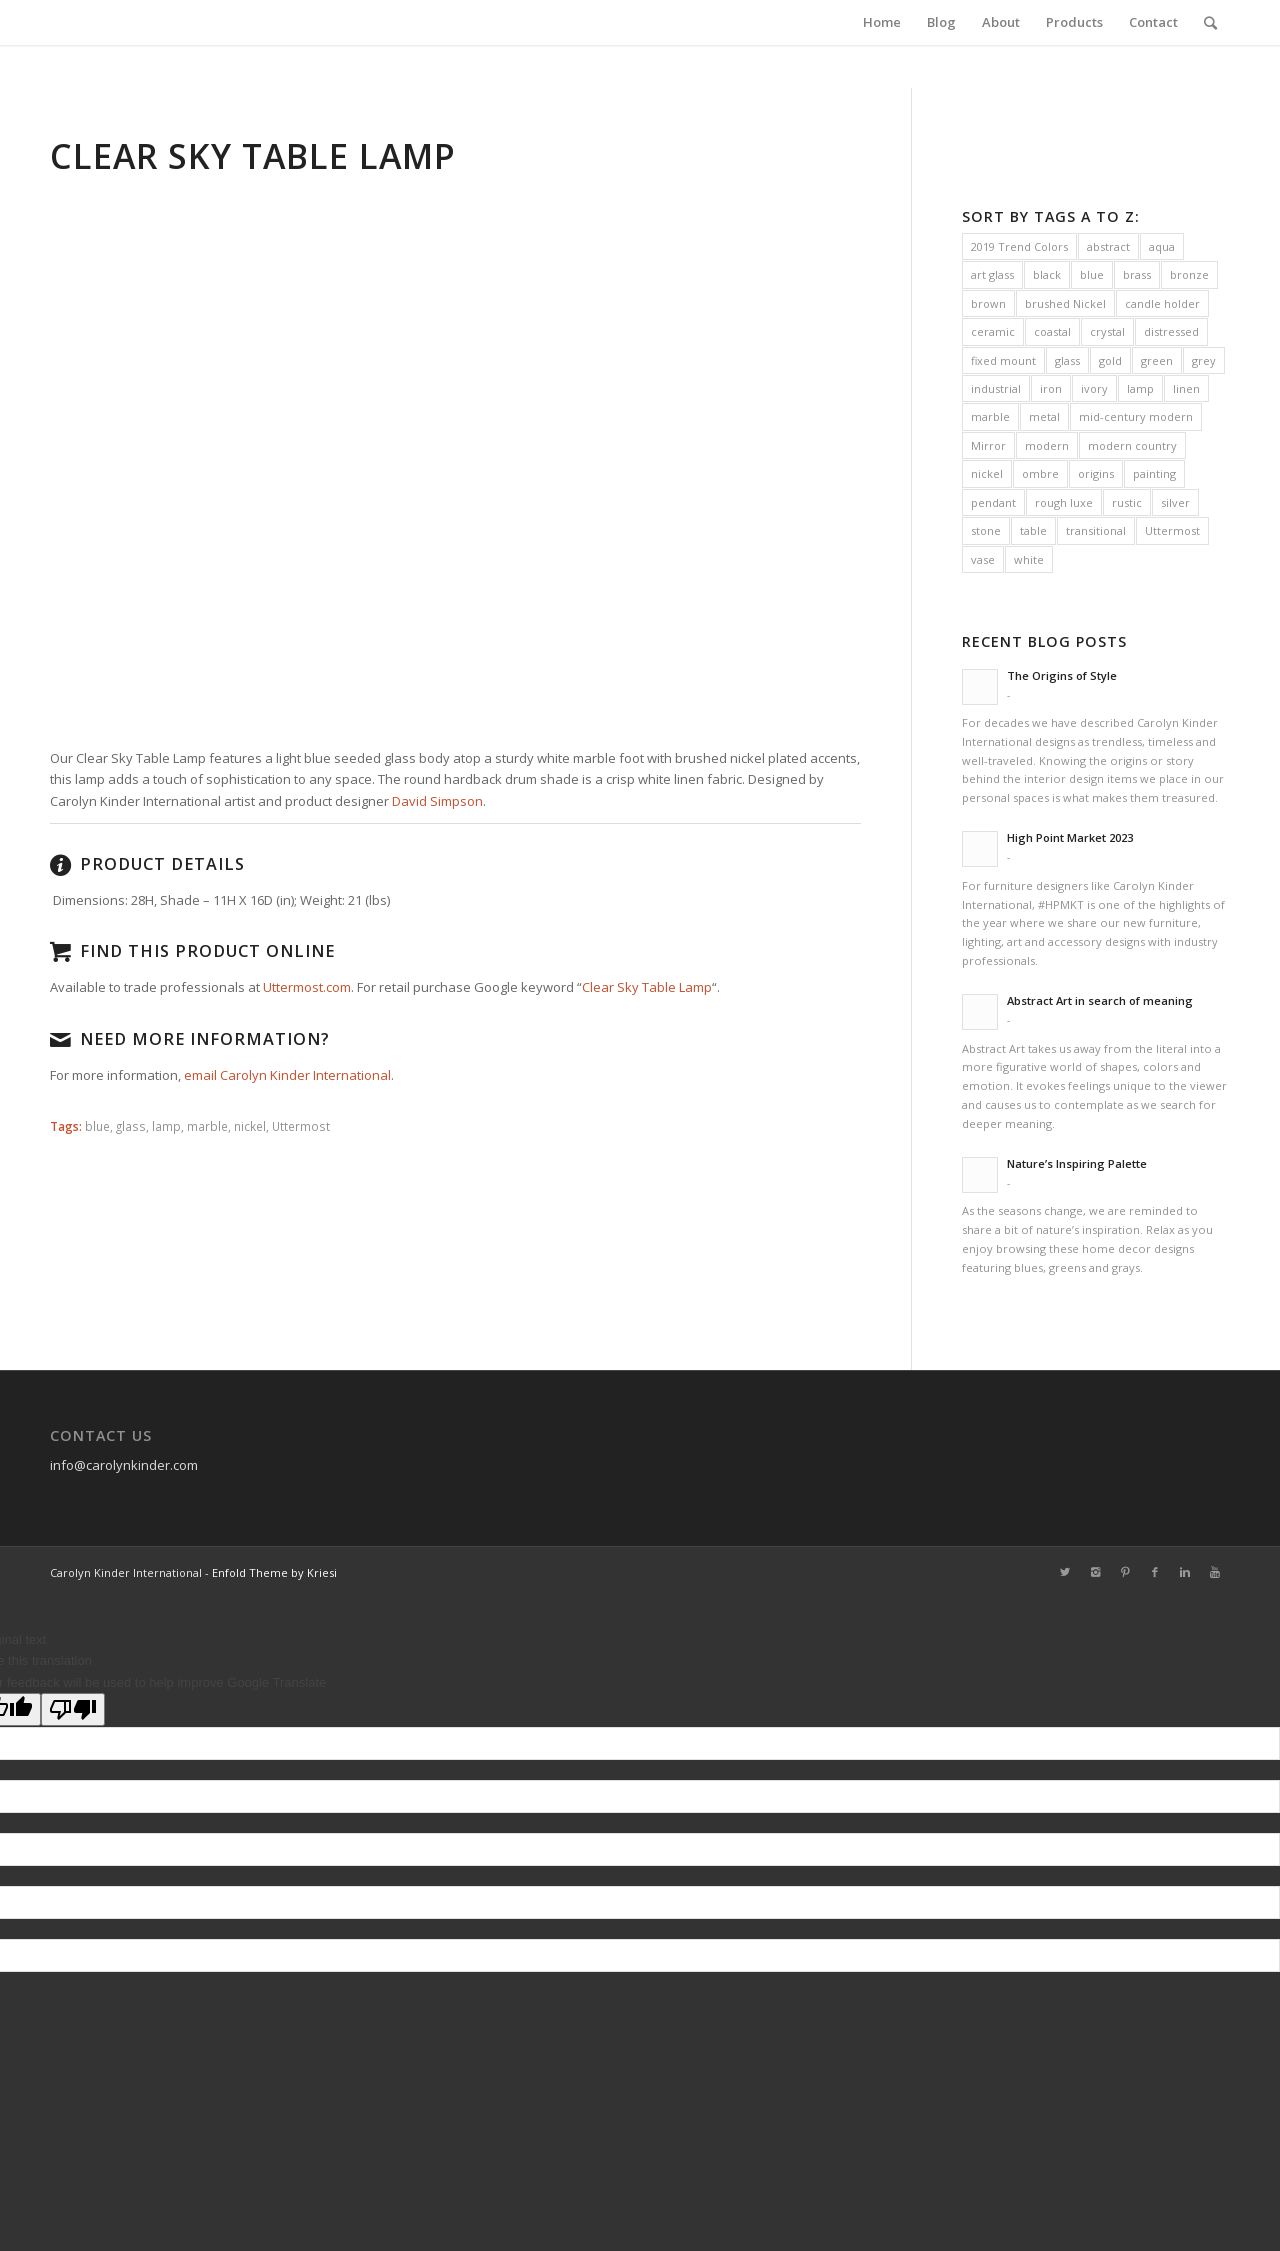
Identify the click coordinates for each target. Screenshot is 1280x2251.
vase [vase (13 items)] (983, 559)
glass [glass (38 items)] (1067, 360)
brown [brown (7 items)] (988, 303)
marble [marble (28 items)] (990, 416)
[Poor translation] (73, 1709)
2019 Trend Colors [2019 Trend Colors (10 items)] (1019, 246)
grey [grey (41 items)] (1204, 360)
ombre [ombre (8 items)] (1040, 473)
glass (131, 1126)
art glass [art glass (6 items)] (992, 274)
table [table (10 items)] (1033, 530)
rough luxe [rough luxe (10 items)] (1064, 502)
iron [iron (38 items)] (1051, 388)
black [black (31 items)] (1047, 274)
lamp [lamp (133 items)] (1140, 388)
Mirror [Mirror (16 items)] (988, 445)
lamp (166, 1126)
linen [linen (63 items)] (1186, 388)
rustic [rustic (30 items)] (1127, 502)
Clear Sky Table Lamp (647, 987)
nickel (250, 1126)
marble (207, 1126)
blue (97, 1126)
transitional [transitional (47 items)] (1096, 530)
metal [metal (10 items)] (1044, 416)
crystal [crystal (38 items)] (1107, 331)
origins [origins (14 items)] (1096, 473)
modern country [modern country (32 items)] (1132, 445)
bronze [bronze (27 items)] (1189, 274)
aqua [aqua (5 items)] (1162, 246)
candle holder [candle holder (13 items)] (1162, 303)
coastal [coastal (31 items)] (1052, 331)
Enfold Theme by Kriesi (274, 1572)
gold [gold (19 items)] (1110, 360)
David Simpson (437, 801)
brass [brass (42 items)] (1137, 274)
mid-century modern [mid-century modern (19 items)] (1136, 416)
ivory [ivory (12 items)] (1094, 388)
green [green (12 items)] (1157, 360)
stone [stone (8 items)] (986, 530)
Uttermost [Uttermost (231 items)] (1172, 530)
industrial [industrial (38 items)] (996, 388)
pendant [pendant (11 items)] (993, 502)
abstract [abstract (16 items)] (1108, 246)
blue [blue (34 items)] (1092, 274)
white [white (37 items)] (1029, 559)
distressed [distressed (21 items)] (1171, 331)
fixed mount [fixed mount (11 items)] (1003, 360)
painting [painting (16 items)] (1154, 473)
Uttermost (301, 1126)
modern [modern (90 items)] (1047, 445)
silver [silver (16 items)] (1175, 502)
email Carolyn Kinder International (287, 1075)
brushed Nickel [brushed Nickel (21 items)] (1065, 303)
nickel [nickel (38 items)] (987, 473)
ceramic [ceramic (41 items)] (993, 331)
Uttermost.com (307, 987)
